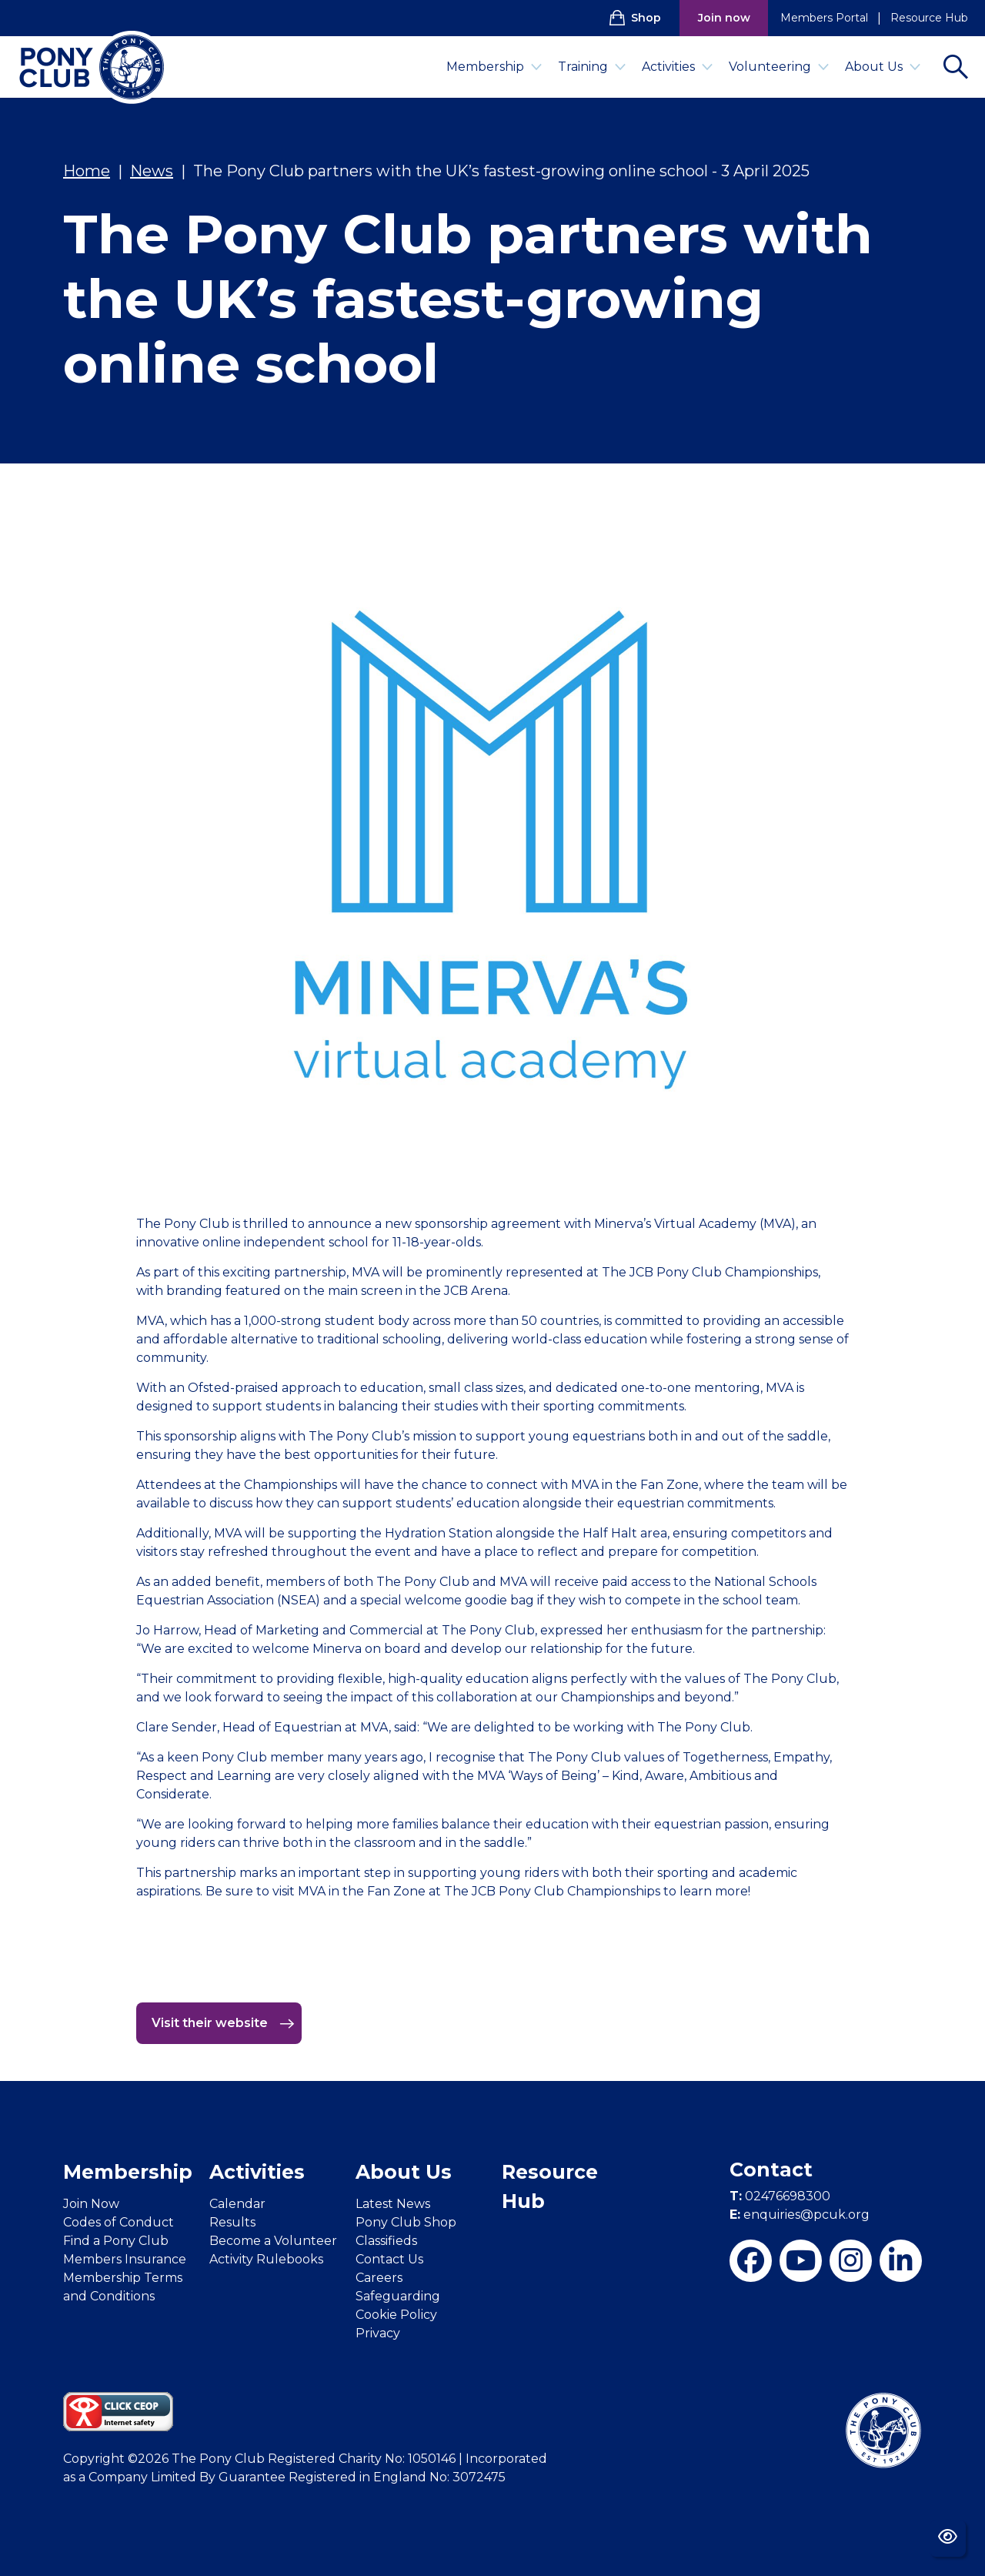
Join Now (91, 2203)
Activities (677, 66)
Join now (724, 18)
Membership (494, 66)
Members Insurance (124, 2259)
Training (592, 66)
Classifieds (386, 2240)
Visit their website (223, 2023)
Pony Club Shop (406, 2222)
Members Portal (824, 18)
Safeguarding (398, 2296)
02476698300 (780, 2196)
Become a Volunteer (273, 2240)
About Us (883, 66)
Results (232, 2222)
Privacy (378, 2333)
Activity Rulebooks (266, 2259)
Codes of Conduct (118, 2222)
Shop (635, 17)
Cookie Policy (396, 2314)
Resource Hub (929, 18)
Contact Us (389, 2259)
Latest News (393, 2203)
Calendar (237, 2203)
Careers (379, 2277)
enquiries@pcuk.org (800, 2214)
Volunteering (779, 66)
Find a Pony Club (116, 2240)
